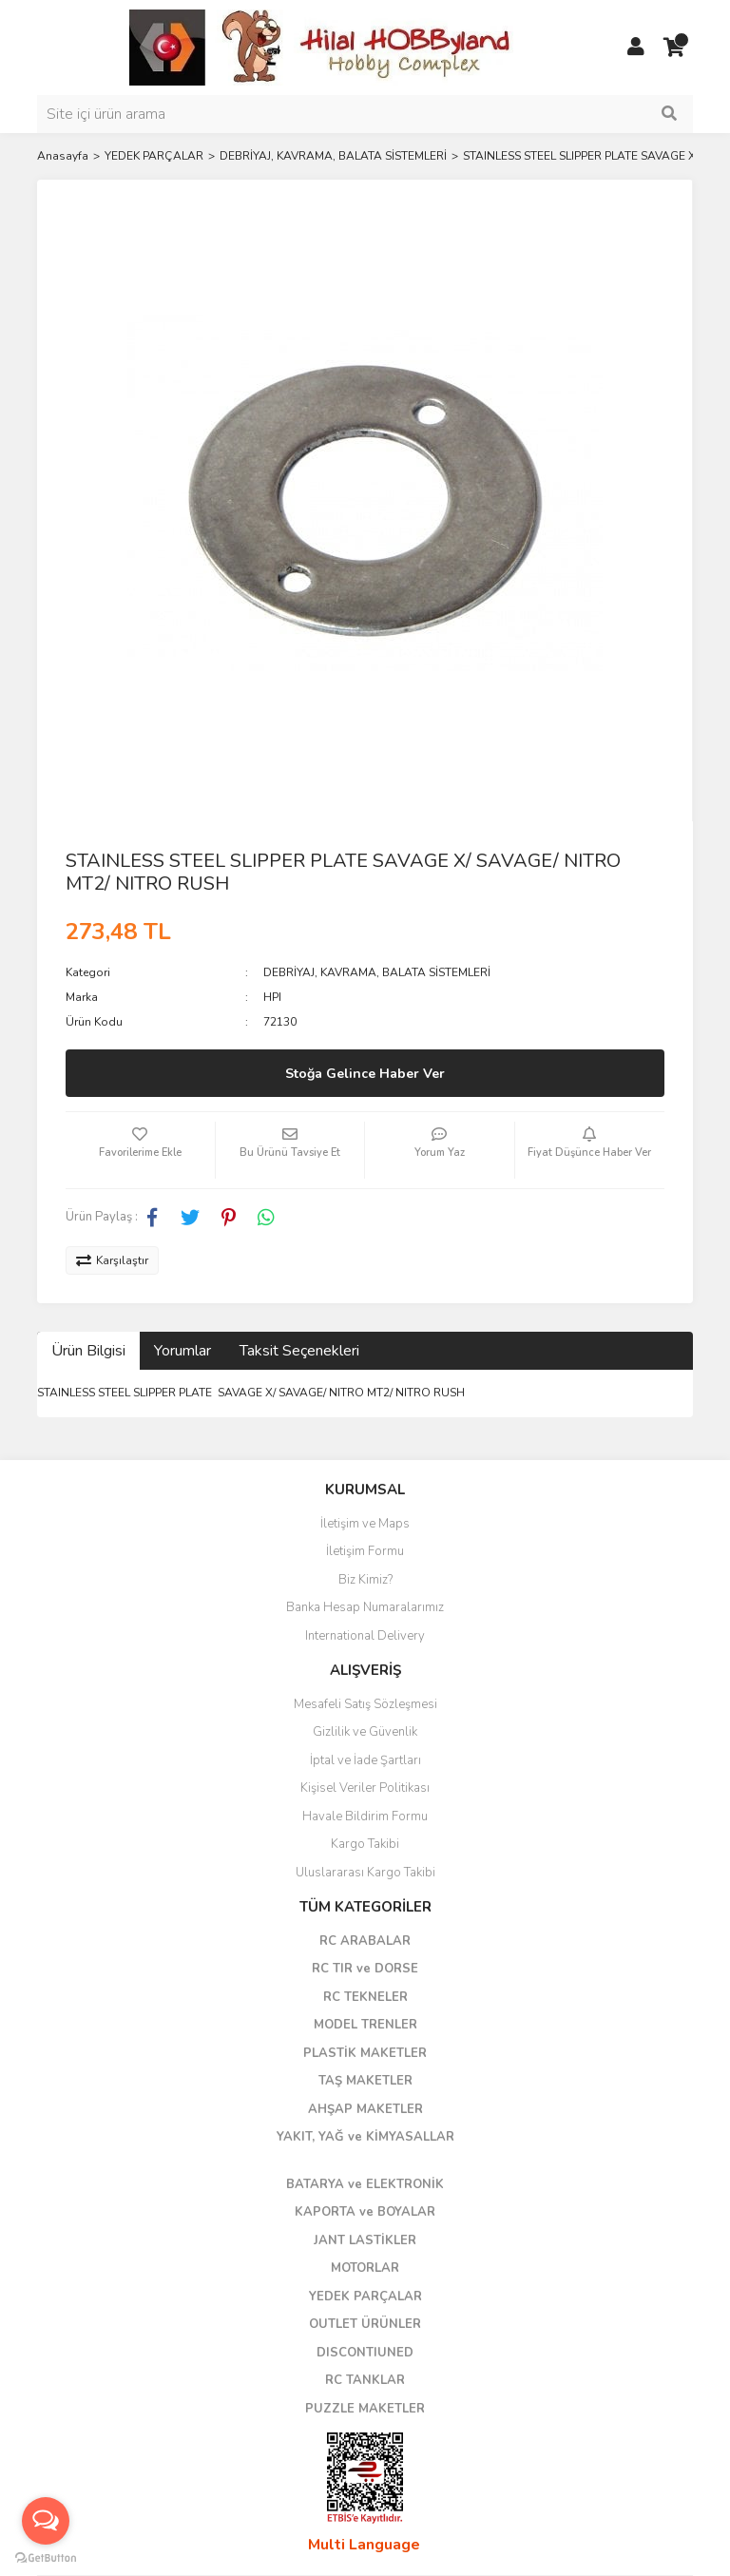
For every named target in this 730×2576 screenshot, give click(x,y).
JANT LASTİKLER (365, 2240)
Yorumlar (182, 1350)
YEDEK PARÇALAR (365, 2296)
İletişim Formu (365, 1551)
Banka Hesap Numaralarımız (365, 1607)
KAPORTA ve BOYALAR (365, 2211)
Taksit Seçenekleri (299, 1350)
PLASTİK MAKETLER (365, 2053)
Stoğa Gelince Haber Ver (365, 1074)
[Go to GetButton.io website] (45, 2557)
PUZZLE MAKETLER (365, 2408)
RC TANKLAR (365, 2380)
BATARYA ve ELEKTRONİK (365, 2184)
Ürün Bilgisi (88, 1350)
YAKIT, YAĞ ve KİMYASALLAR (365, 2136)
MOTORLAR (365, 2268)
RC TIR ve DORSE (365, 1968)
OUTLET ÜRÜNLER (365, 2324)
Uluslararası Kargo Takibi (365, 1872)
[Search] (365, 114)
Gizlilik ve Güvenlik (365, 1731)
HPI (272, 997)
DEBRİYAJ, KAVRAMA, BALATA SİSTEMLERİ (376, 972)
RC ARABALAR (365, 1941)
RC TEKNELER (365, 1997)
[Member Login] (635, 47)
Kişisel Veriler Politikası (365, 1788)
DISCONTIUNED (365, 2352)
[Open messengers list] (45, 2521)
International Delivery (365, 1635)
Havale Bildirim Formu (365, 1816)
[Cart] (674, 48)
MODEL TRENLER (365, 2024)
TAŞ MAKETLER (365, 2080)
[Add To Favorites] (140, 1150)
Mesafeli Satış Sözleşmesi (365, 1704)
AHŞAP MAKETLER (365, 2109)
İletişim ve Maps (365, 1523)
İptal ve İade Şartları (365, 1760)
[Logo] (322, 46)
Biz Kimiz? (365, 1579)
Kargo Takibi (365, 1844)
